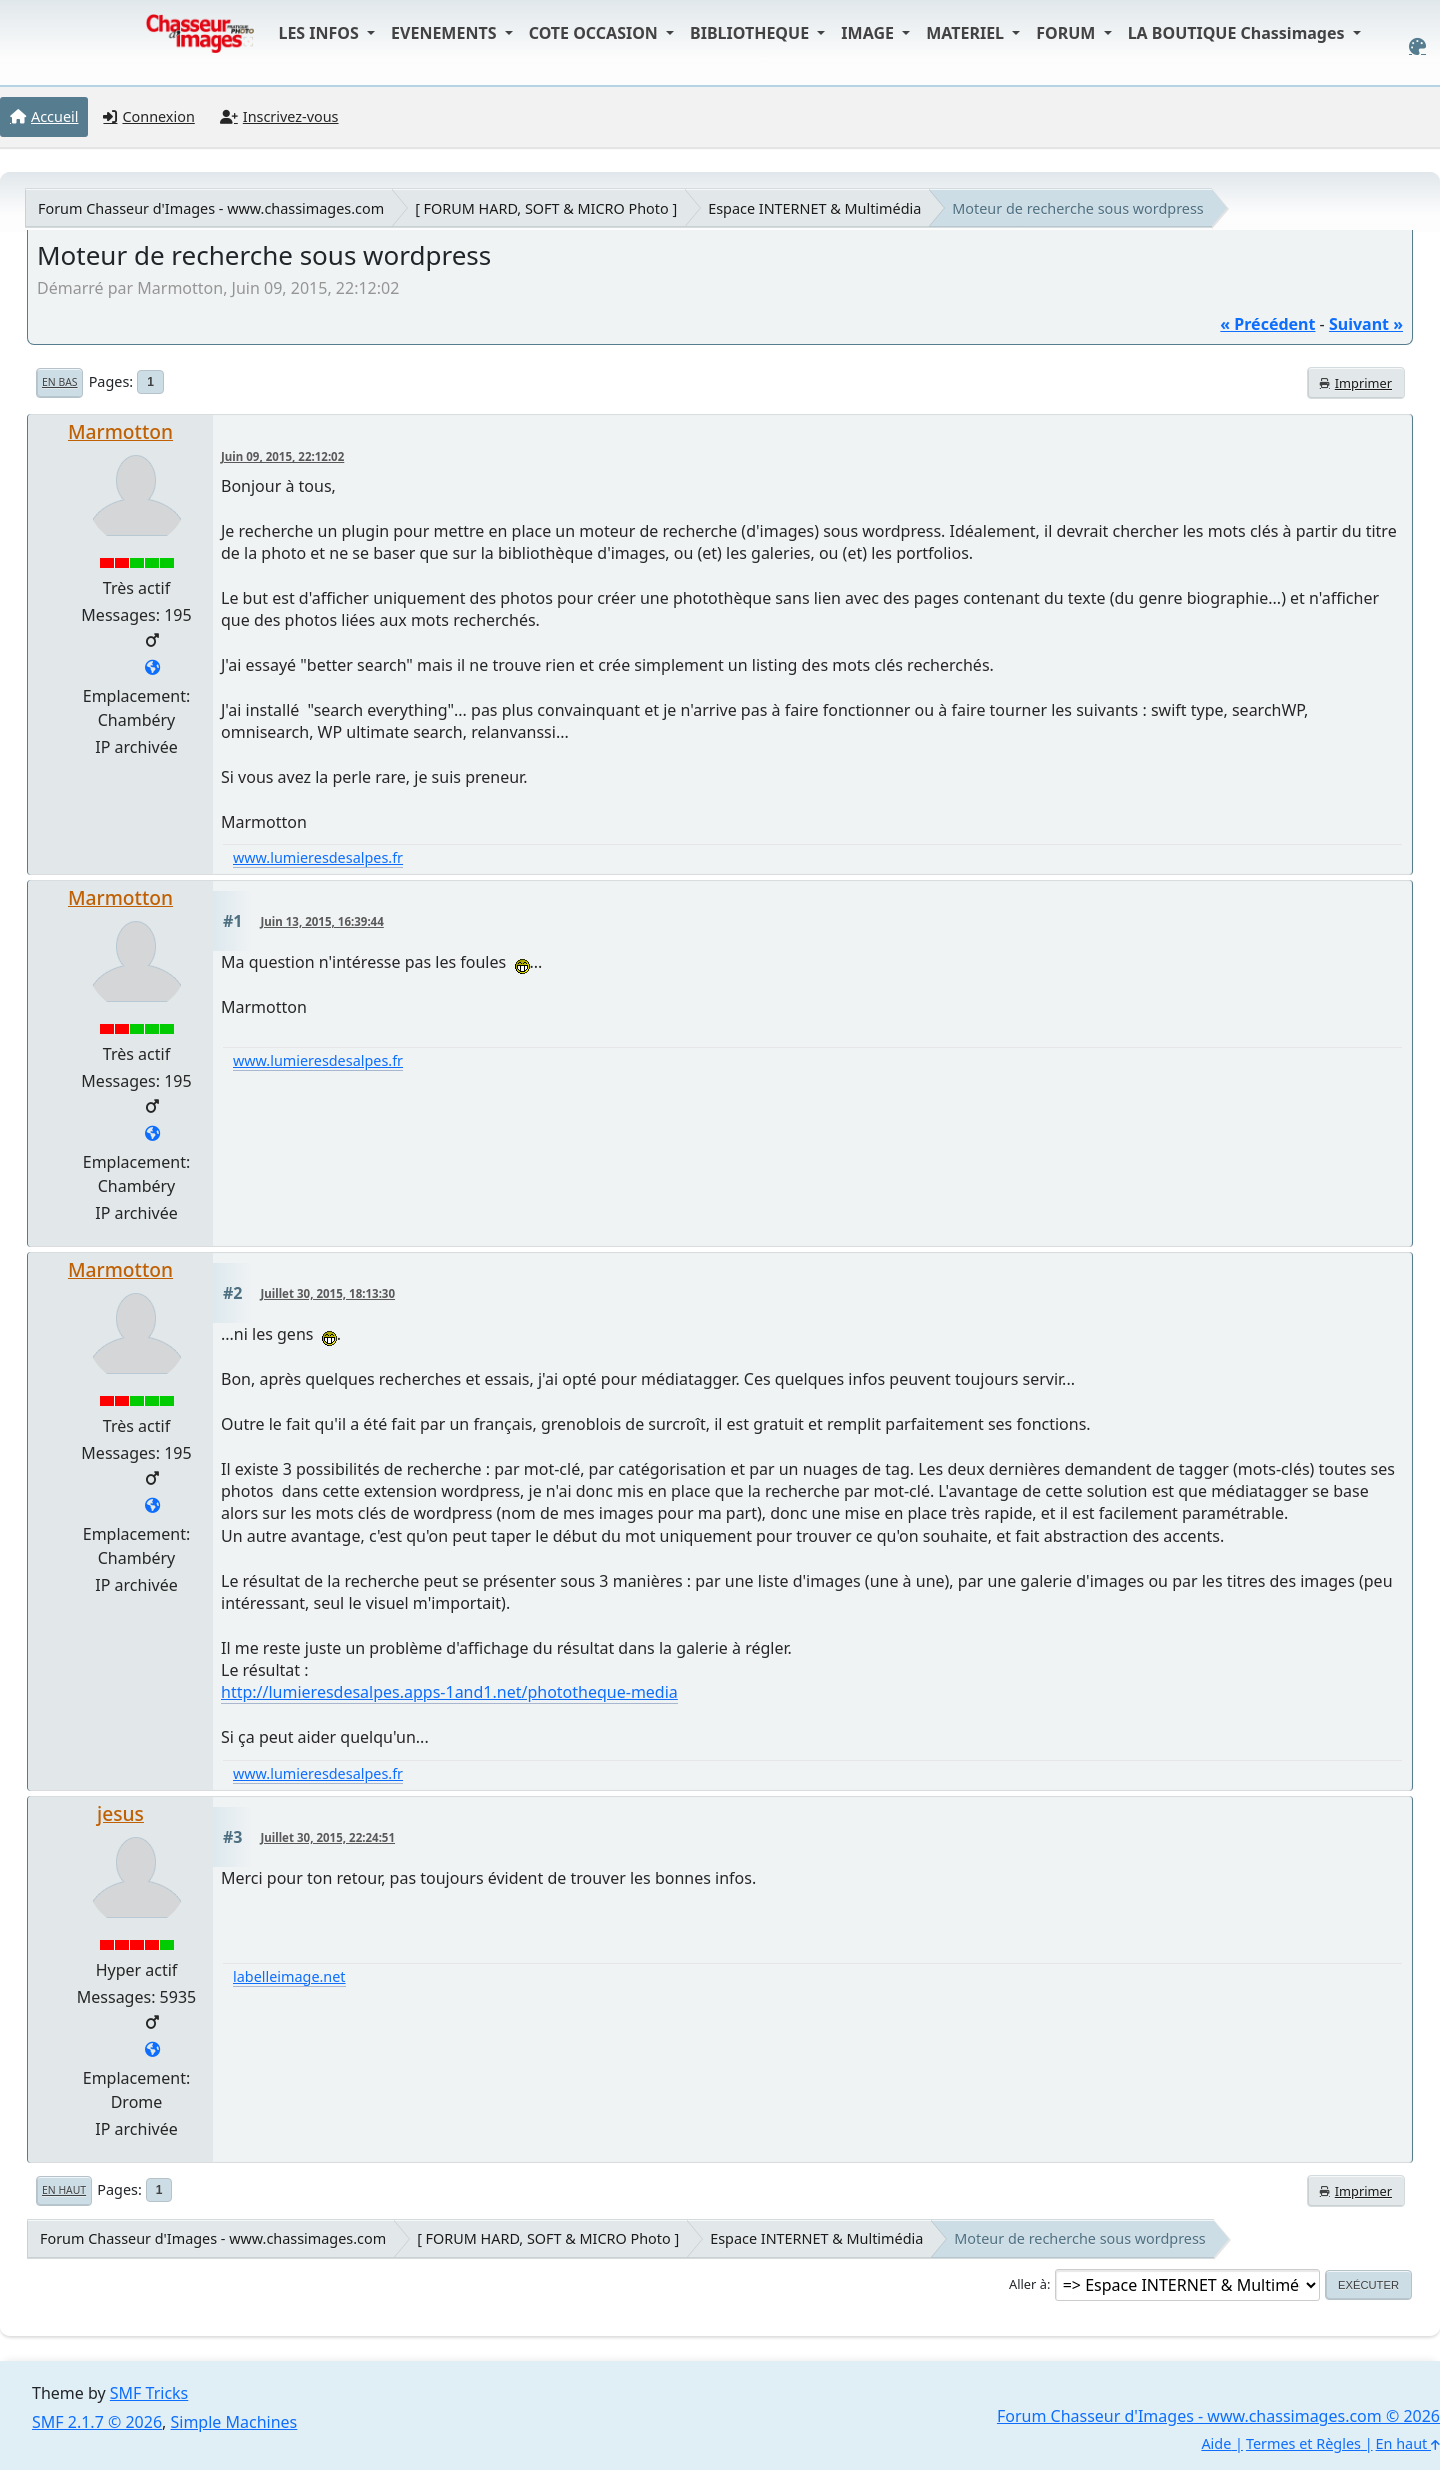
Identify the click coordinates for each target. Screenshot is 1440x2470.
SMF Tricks (149, 2393)
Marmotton (120, 431)
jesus (120, 1813)
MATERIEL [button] (967, 33)
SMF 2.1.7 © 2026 (97, 2422)
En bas (59, 382)
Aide (1216, 2443)
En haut (64, 2190)
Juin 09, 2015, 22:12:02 (282, 456)
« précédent (1267, 324)
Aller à (1028, 2284)
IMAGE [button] (869, 33)
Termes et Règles (1303, 2443)
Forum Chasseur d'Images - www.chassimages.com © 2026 (1218, 2416)
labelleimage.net (289, 1976)
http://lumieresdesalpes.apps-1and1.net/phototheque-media (449, 1692)
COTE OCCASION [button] (595, 33)
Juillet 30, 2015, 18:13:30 (328, 1293)
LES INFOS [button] (320, 33)
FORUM (1067, 33)
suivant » (1366, 324)
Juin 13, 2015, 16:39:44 (322, 921)
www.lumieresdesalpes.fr (318, 857)
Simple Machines (234, 2422)
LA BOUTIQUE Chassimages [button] (1238, 33)
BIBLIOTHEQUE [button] (751, 33)
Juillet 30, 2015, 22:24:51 (328, 1837)
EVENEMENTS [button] (446, 33)
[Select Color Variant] (1417, 46)
